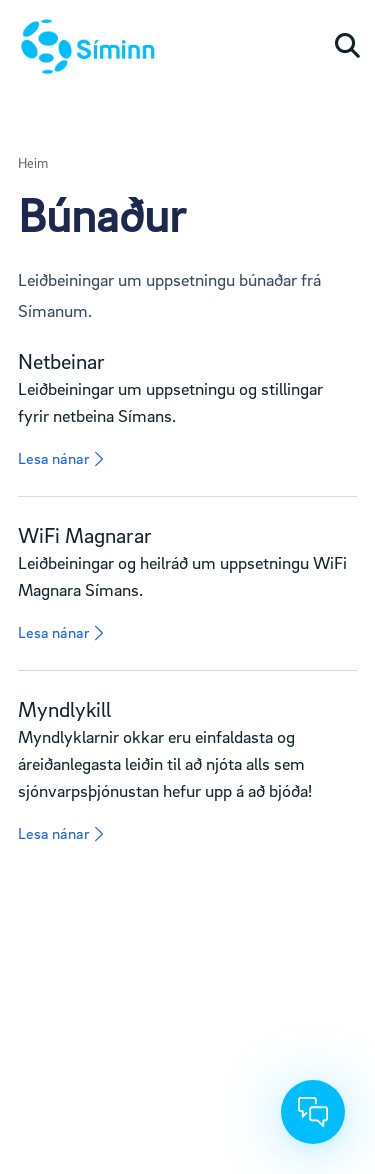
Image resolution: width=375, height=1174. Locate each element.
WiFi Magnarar (85, 535)
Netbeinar (61, 361)
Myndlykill (64, 709)
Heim (33, 162)
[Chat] (313, 1112)
